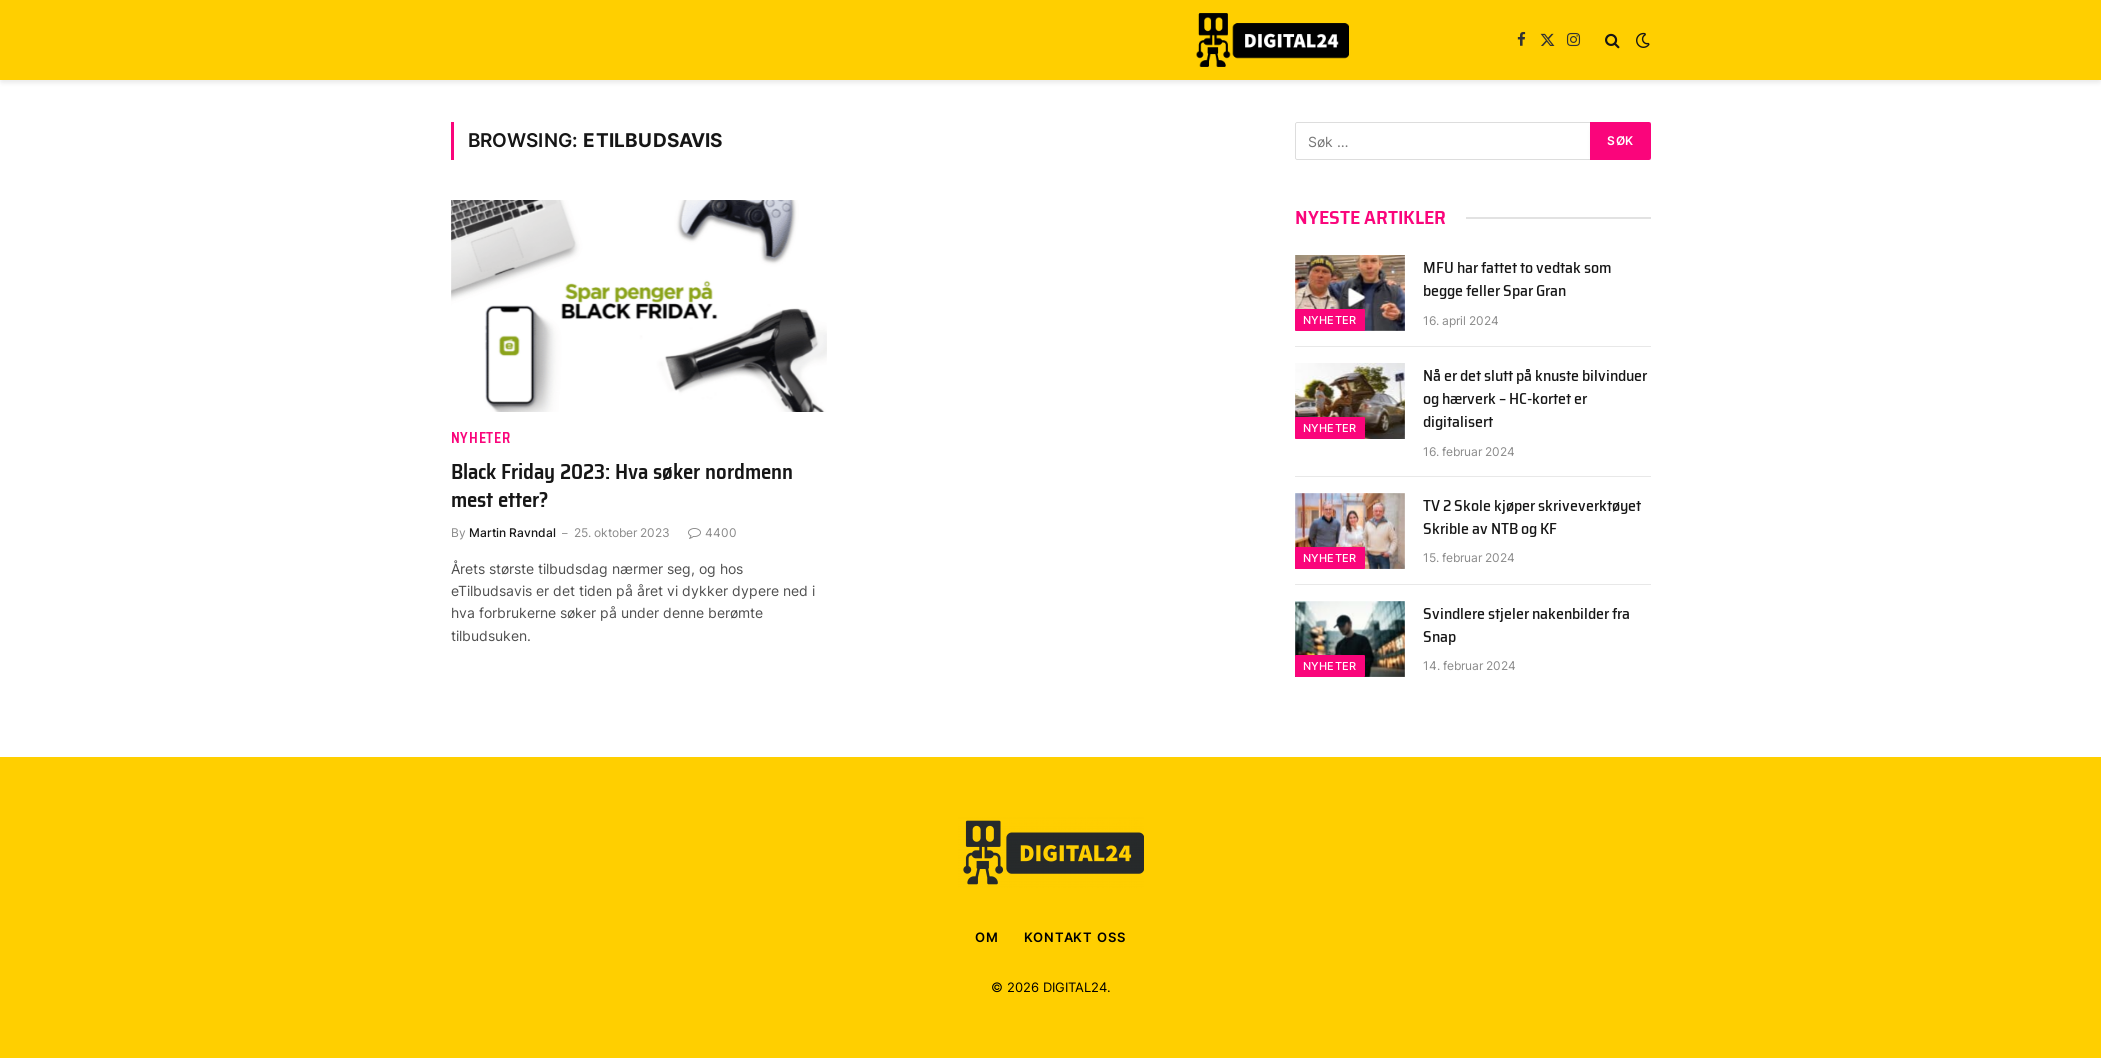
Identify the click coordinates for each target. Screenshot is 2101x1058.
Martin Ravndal (512, 532)
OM (987, 937)
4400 (712, 532)
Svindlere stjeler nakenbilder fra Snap (1526, 626)
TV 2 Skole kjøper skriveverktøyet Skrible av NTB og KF (1532, 518)
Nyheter (481, 438)
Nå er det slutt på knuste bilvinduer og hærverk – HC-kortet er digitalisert (1535, 399)
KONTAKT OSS (1075, 937)
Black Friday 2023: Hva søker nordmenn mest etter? (622, 486)
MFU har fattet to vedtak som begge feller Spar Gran (1517, 280)
